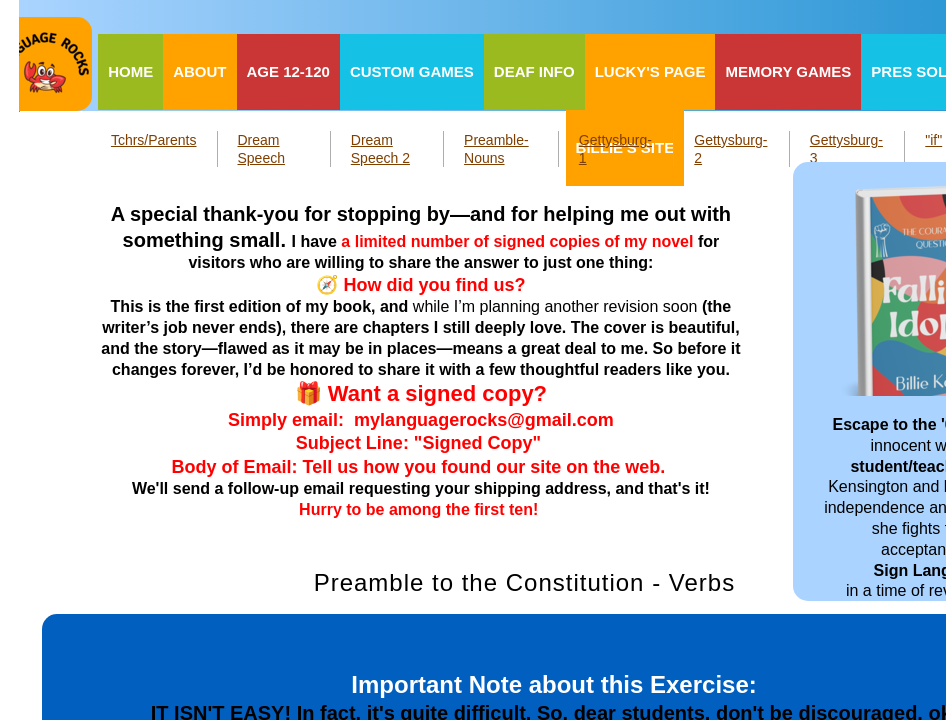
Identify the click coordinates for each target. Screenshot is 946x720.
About (199, 71)
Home (130, 71)
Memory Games (788, 71)
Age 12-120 (288, 71)
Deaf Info (534, 71)
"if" (933, 140)
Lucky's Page (650, 71)
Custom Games (412, 71)
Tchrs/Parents (154, 140)
